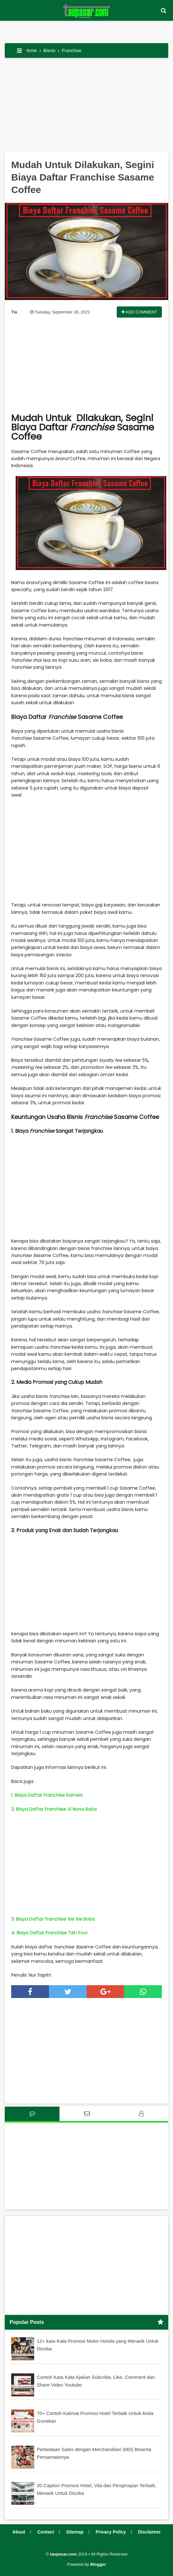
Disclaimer (149, 2531)
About (18, 2531)
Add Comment (139, 312)
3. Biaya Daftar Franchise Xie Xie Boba (53, 1919)
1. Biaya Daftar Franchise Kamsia (47, 1795)
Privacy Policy (111, 2531)
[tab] (32, 2114)
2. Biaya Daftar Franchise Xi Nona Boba (54, 1809)
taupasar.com (63, 2554)
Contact (45, 2531)
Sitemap (74, 2531)
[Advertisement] (86, 107)
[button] (163, 10)
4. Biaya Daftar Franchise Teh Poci (49, 1933)
